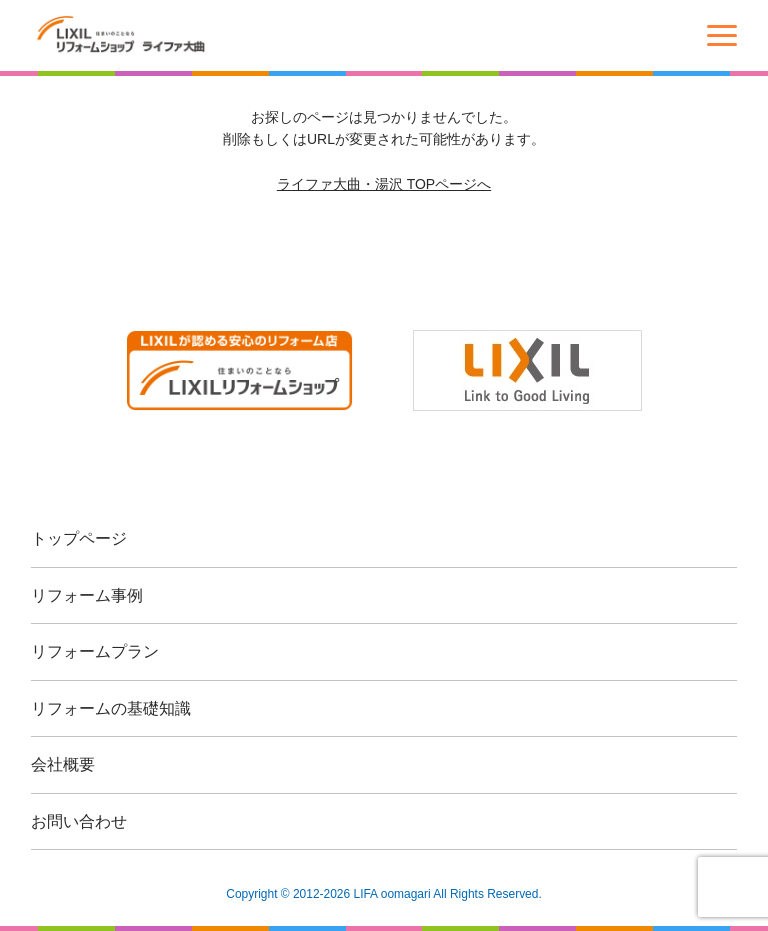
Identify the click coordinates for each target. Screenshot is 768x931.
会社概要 (63, 764)
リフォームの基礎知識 (111, 708)
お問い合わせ (79, 821)
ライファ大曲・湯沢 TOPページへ (384, 184)
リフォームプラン (95, 651)
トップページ (79, 538)
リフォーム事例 (87, 595)
